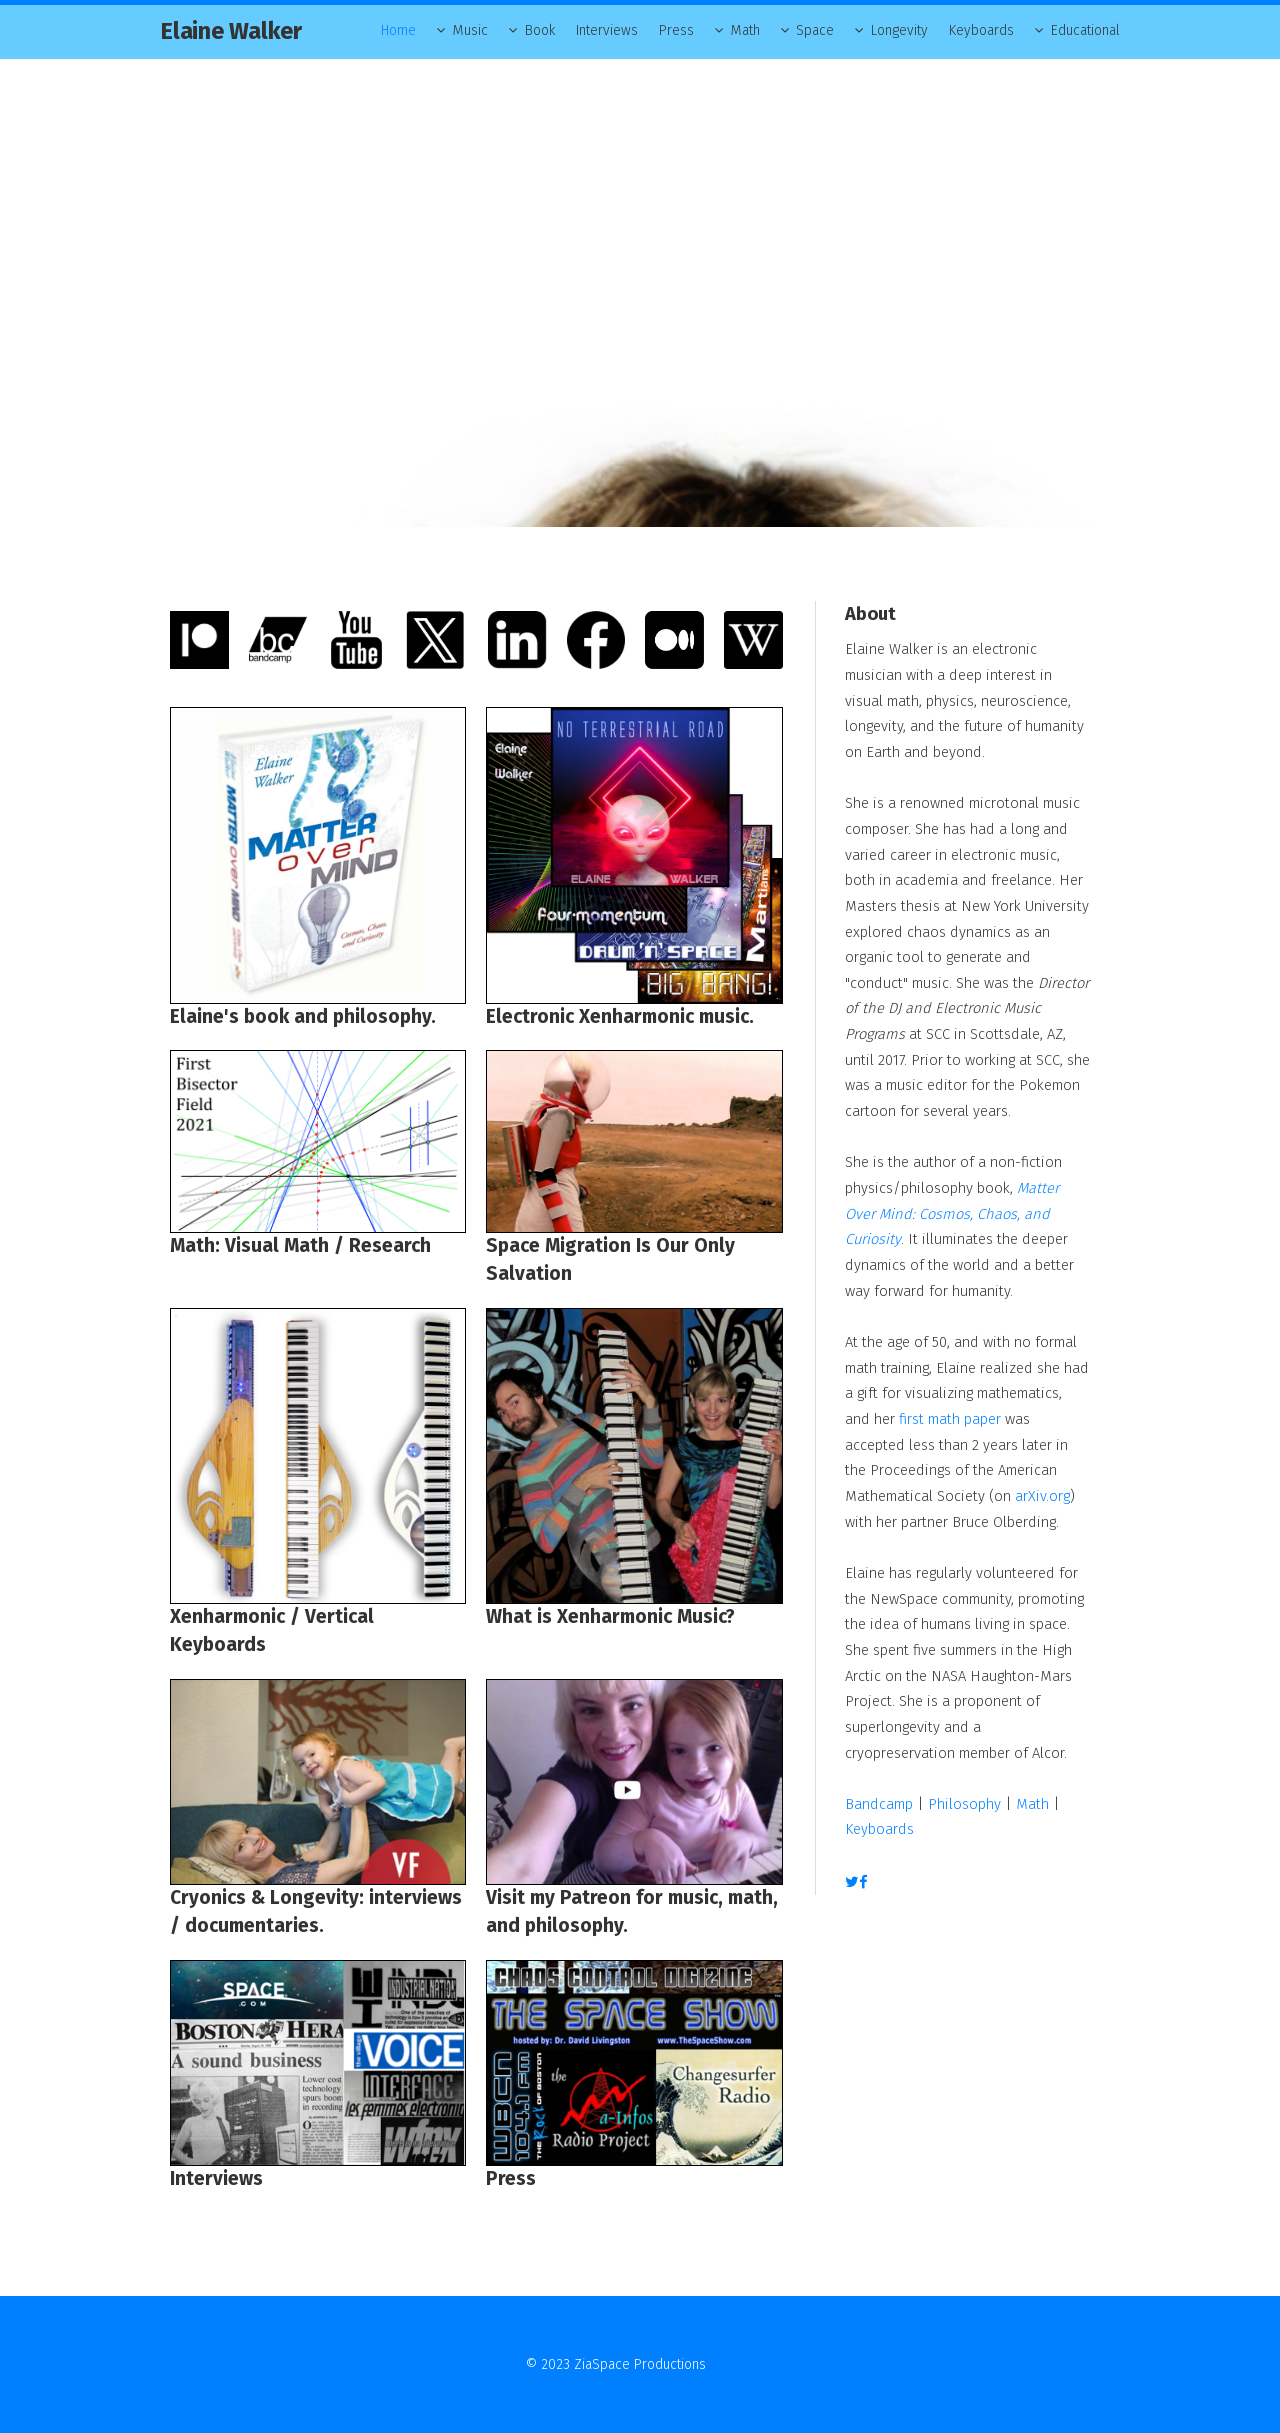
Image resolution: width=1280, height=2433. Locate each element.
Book (540, 30)
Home (398, 30)
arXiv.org (1042, 1496)
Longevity (899, 30)
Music (470, 30)
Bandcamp (879, 1804)
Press (676, 30)
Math (745, 30)
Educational (1085, 30)
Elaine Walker (231, 31)
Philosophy (964, 1804)
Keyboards (981, 30)
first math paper (950, 1419)
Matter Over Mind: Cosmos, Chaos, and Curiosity (952, 1213)
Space (815, 30)
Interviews (607, 30)
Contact (732, 2364)
